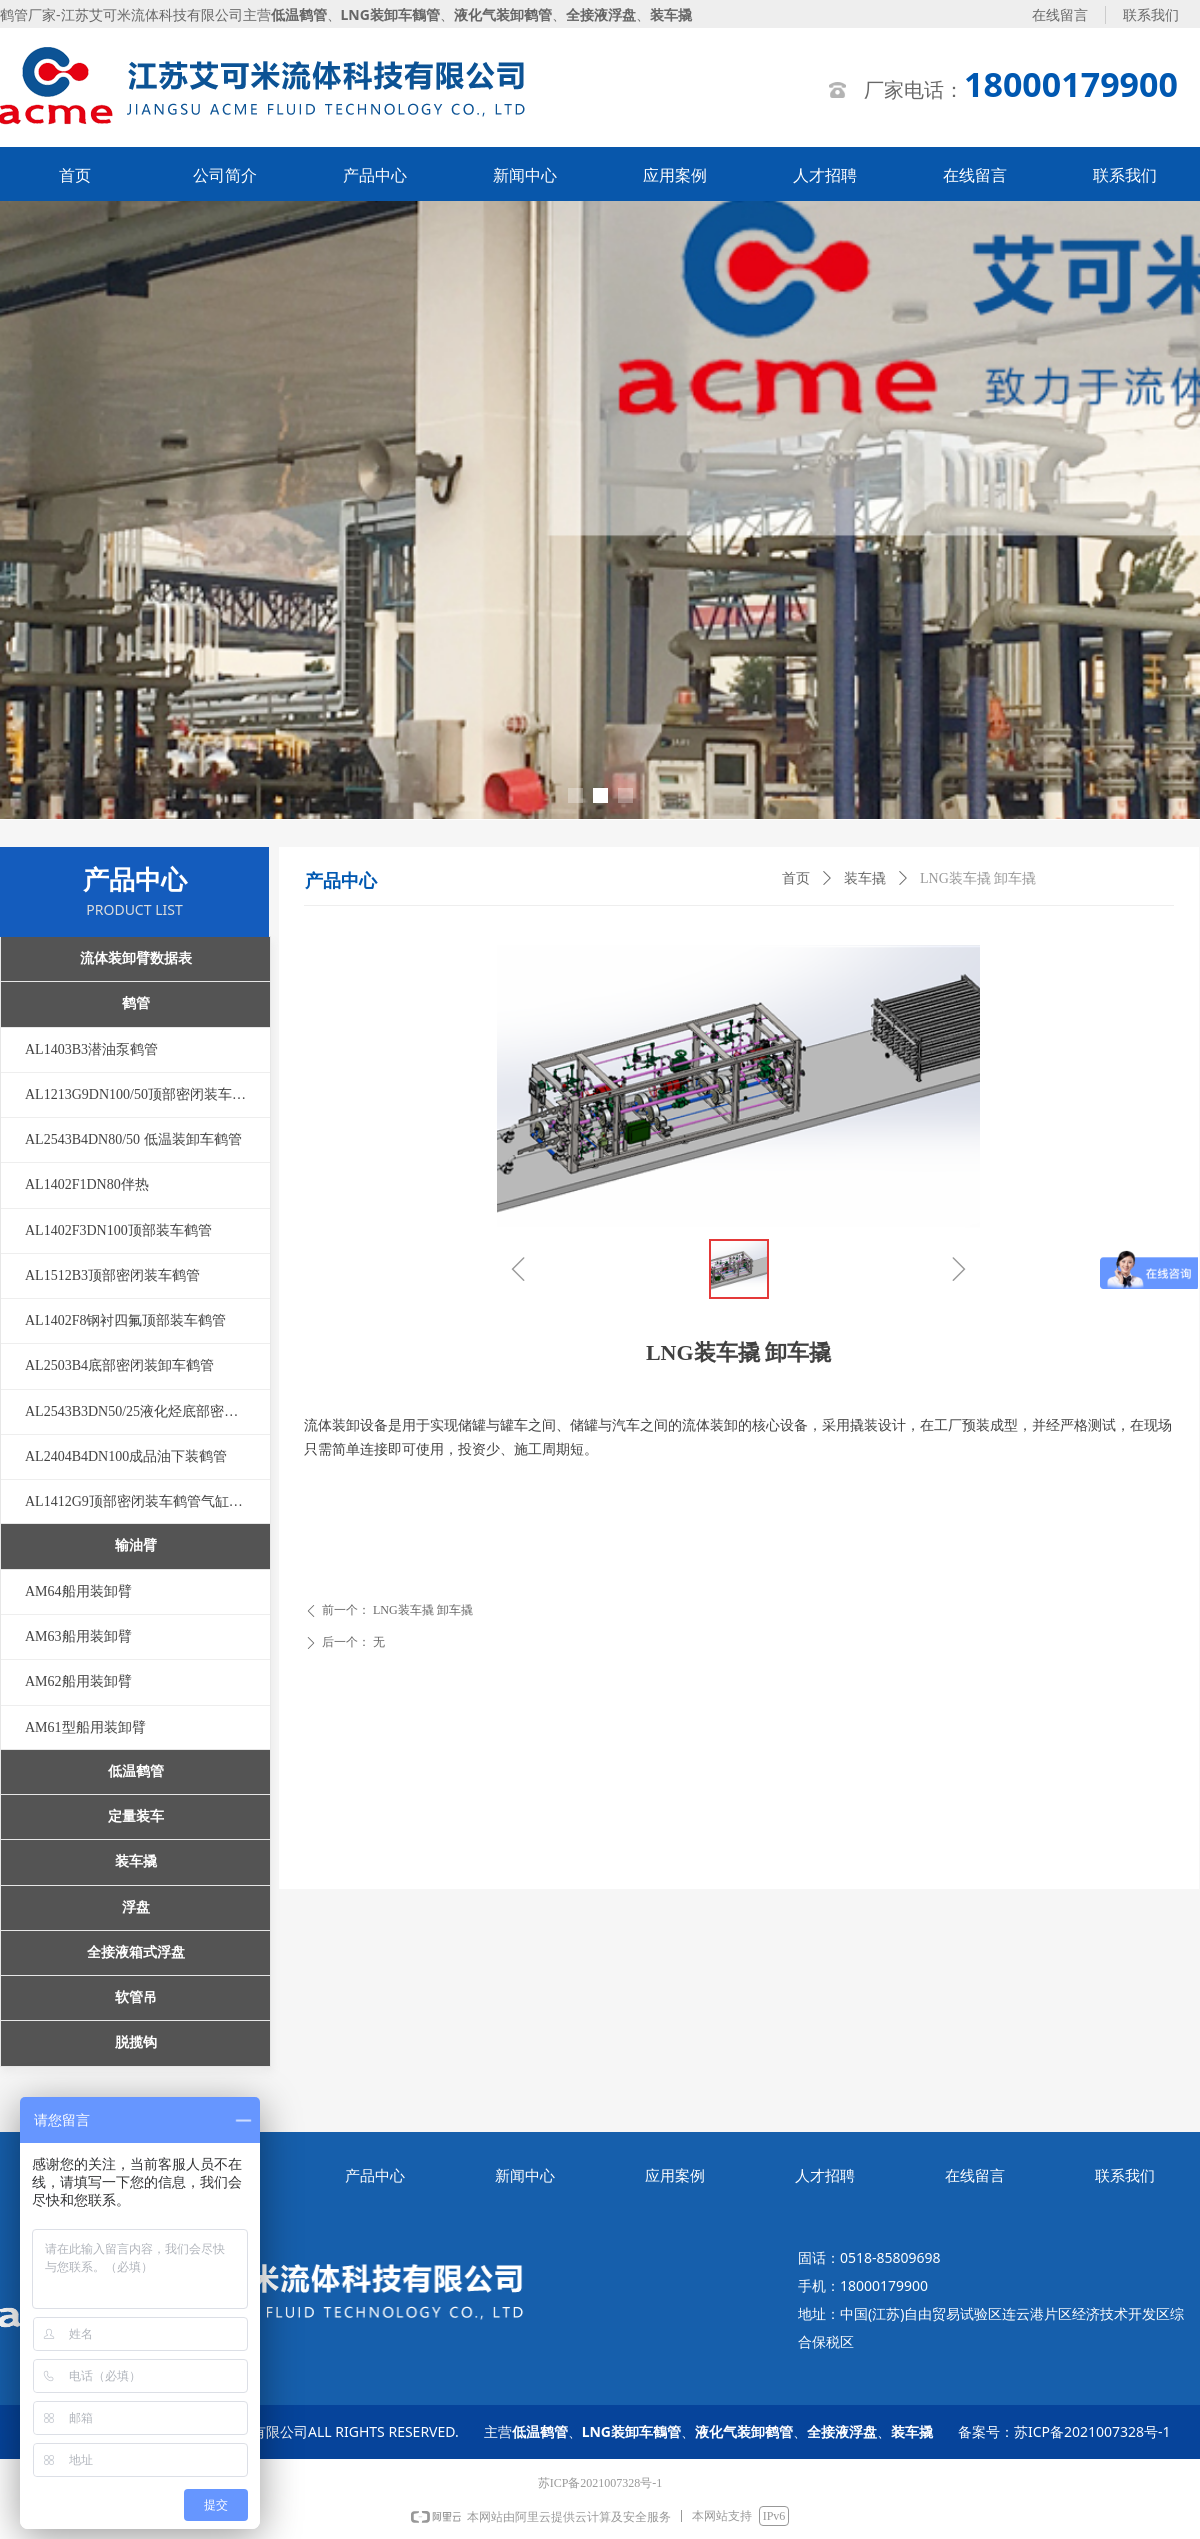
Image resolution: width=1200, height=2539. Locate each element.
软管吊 (136, 1997)
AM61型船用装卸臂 (85, 1727)
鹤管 (136, 1003)
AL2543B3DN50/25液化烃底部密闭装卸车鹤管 (147, 1411)
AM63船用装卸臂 (78, 1636)
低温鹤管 (136, 1771)
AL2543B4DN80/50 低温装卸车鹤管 (133, 1139)
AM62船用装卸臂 (78, 1681)
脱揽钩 (136, 2042)
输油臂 (136, 1545)
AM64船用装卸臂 (78, 1591)
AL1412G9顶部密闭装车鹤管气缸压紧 (141, 1501)
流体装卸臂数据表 (136, 958)
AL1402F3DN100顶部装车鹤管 (118, 1230)
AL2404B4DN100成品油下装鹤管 (126, 1456)
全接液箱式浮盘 (136, 1952)
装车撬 (865, 878)
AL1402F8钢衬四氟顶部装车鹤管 (125, 1320)
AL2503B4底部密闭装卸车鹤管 (119, 1365)
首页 (796, 878)
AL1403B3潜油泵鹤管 (91, 1049)
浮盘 (136, 1907)
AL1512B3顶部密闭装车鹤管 (112, 1275)
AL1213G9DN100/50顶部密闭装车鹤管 (142, 1094)
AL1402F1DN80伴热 (87, 1184)
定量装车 (136, 1816)
